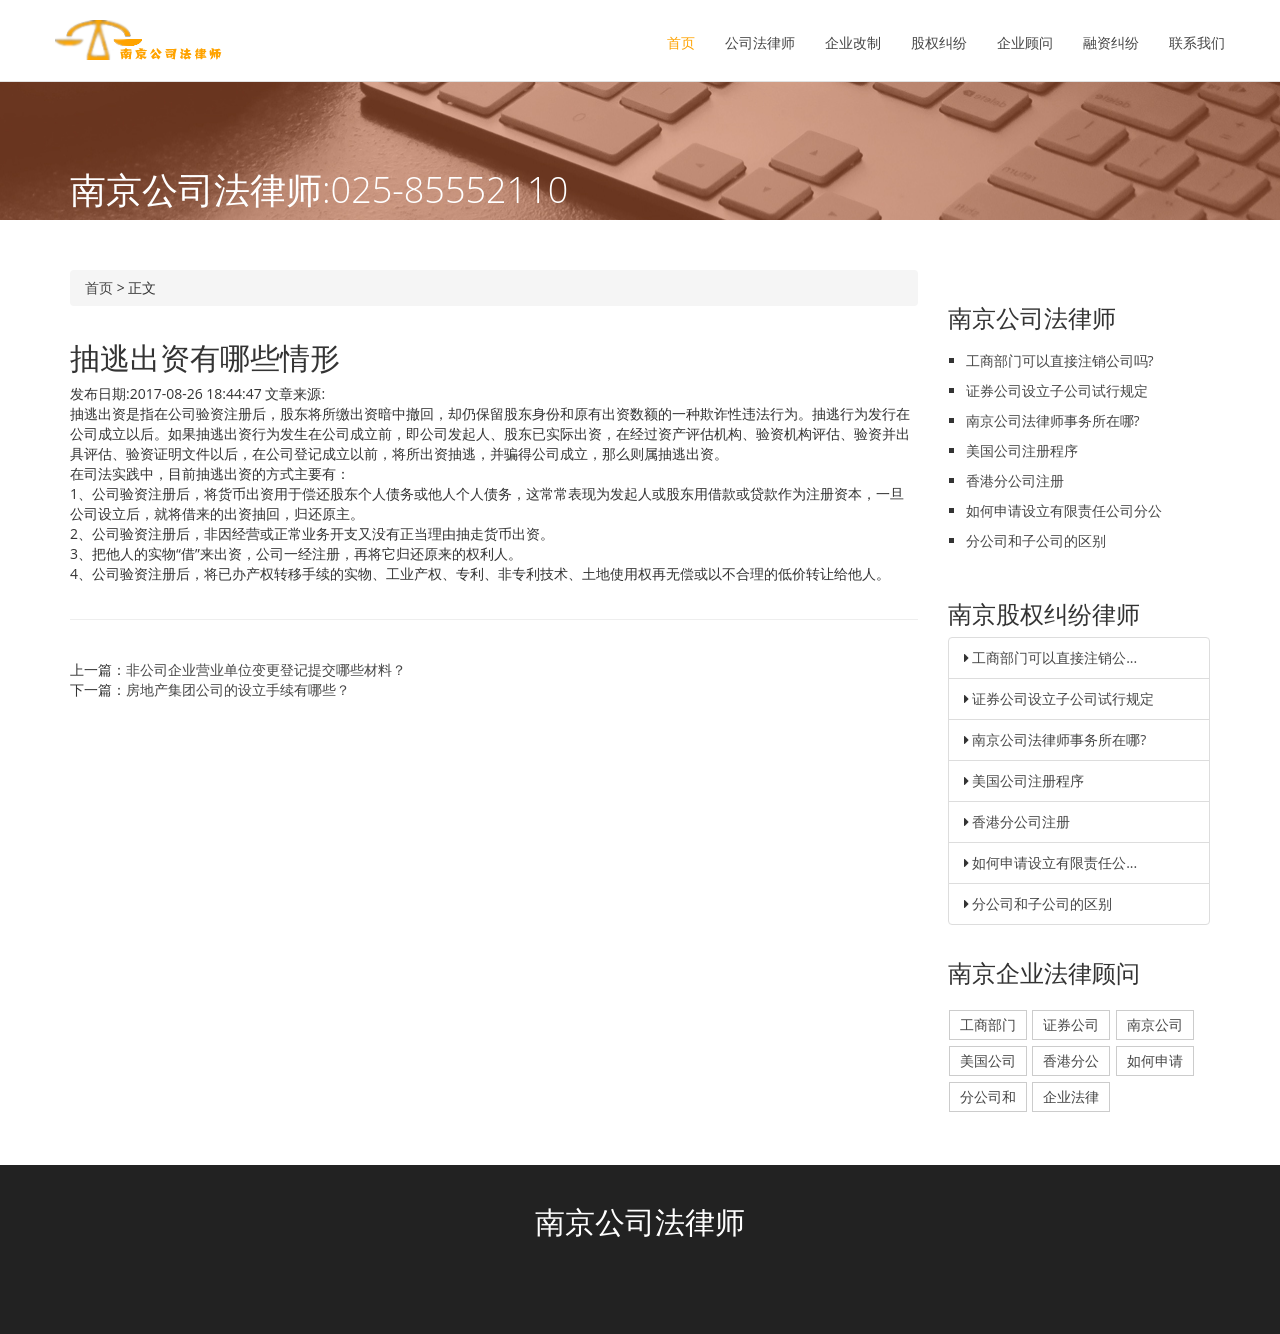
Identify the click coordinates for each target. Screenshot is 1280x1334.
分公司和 (988, 1096)
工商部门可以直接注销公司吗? (1060, 360)
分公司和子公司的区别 (1036, 540)
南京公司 (1155, 1024)
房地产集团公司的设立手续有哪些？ (238, 689)
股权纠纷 (939, 42)
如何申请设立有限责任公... (1054, 862)
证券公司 (1071, 1024)
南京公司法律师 (640, 1221)
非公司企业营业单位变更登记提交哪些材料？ (266, 669)
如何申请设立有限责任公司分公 (1064, 510)
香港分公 (1071, 1060)
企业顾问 (1025, 42)
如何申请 (1155, 1060)
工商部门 (988, 1024)
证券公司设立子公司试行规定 (1057, 390)
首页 (681, 42)
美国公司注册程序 (1022, 450)
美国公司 (988, 1060)
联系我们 (1197, 42)
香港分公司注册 (1015, 480)
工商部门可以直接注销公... (1054, 657)
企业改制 (853, 42)
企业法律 (1071, 1096)
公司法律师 (760, 42)
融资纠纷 (1111, 42)
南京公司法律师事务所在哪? (1053, 420)
